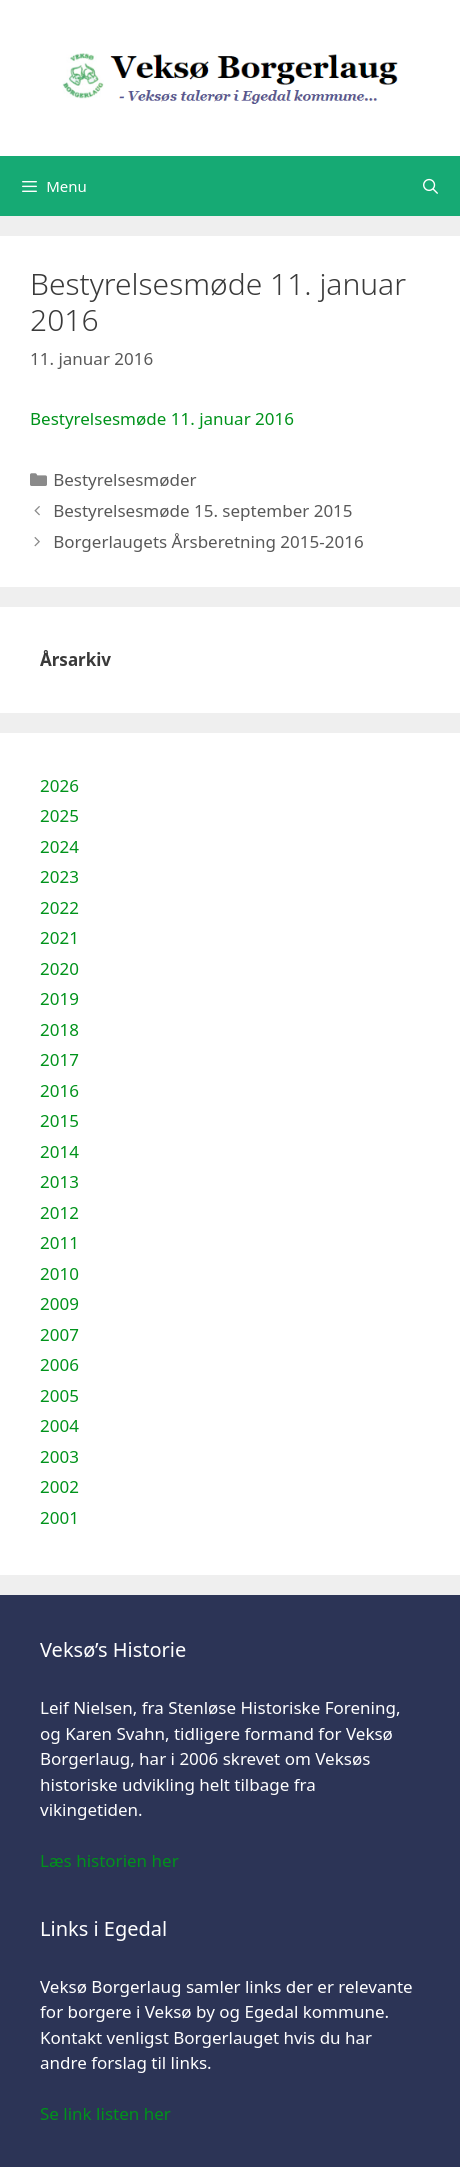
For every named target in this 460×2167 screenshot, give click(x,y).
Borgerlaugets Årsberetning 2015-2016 (208, 541)
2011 (59, 1242)
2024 (59, 846)
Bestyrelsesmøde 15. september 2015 (202, 510)
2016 (59, 1090)
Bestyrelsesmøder (124, 479)
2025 (59, 815)
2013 (59, 1181)
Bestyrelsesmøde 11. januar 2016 (162, 418)
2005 (59, 1395)
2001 (59, 1517)
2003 (59, 1456)
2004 (59, 1425)
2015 (59, 1120)
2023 (59, 876)
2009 (59, 1303)
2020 (59, 968)
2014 (59, 1151)
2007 (59, 1334)
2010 (59, 1273)
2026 (59, 785)
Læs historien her (109, 1860)
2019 (59, 998)
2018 (59, 1029)
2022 (59, 907)
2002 (59, 1486)
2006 (59, 1364)
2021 (59, 937)
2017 (59, 1059)
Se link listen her (105, 2113)
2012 (59, 1212)
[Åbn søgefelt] (430, 186)
